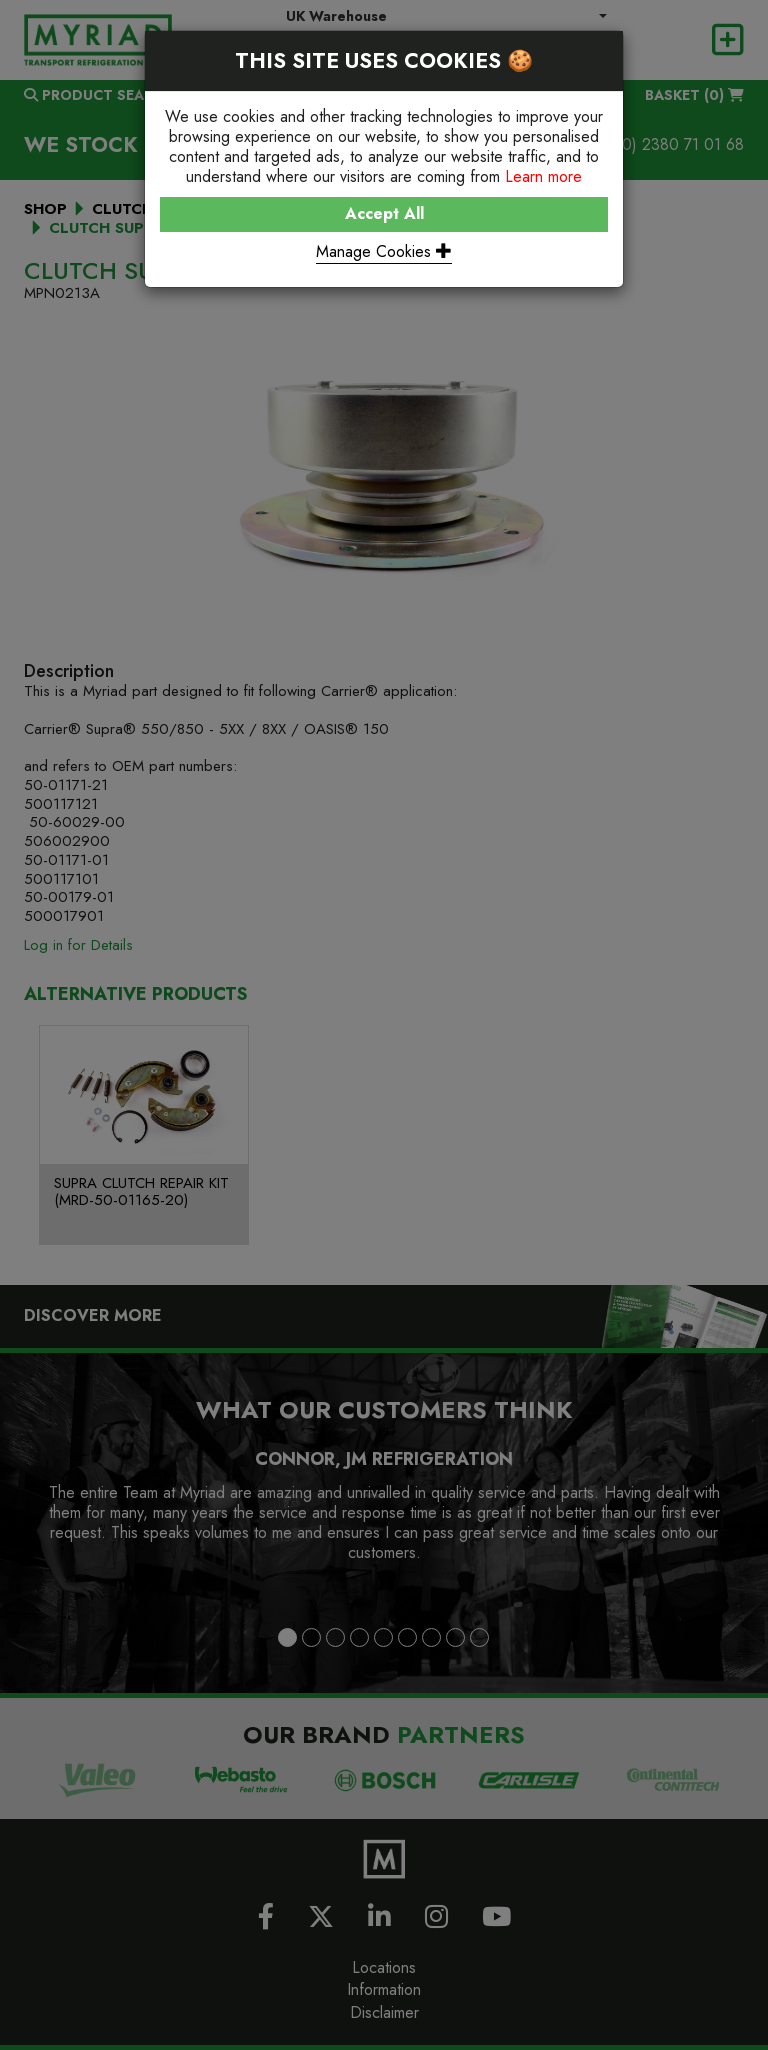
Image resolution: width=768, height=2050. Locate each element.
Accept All (384, 213)
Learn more (543, 176)
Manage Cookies (384, 251)
